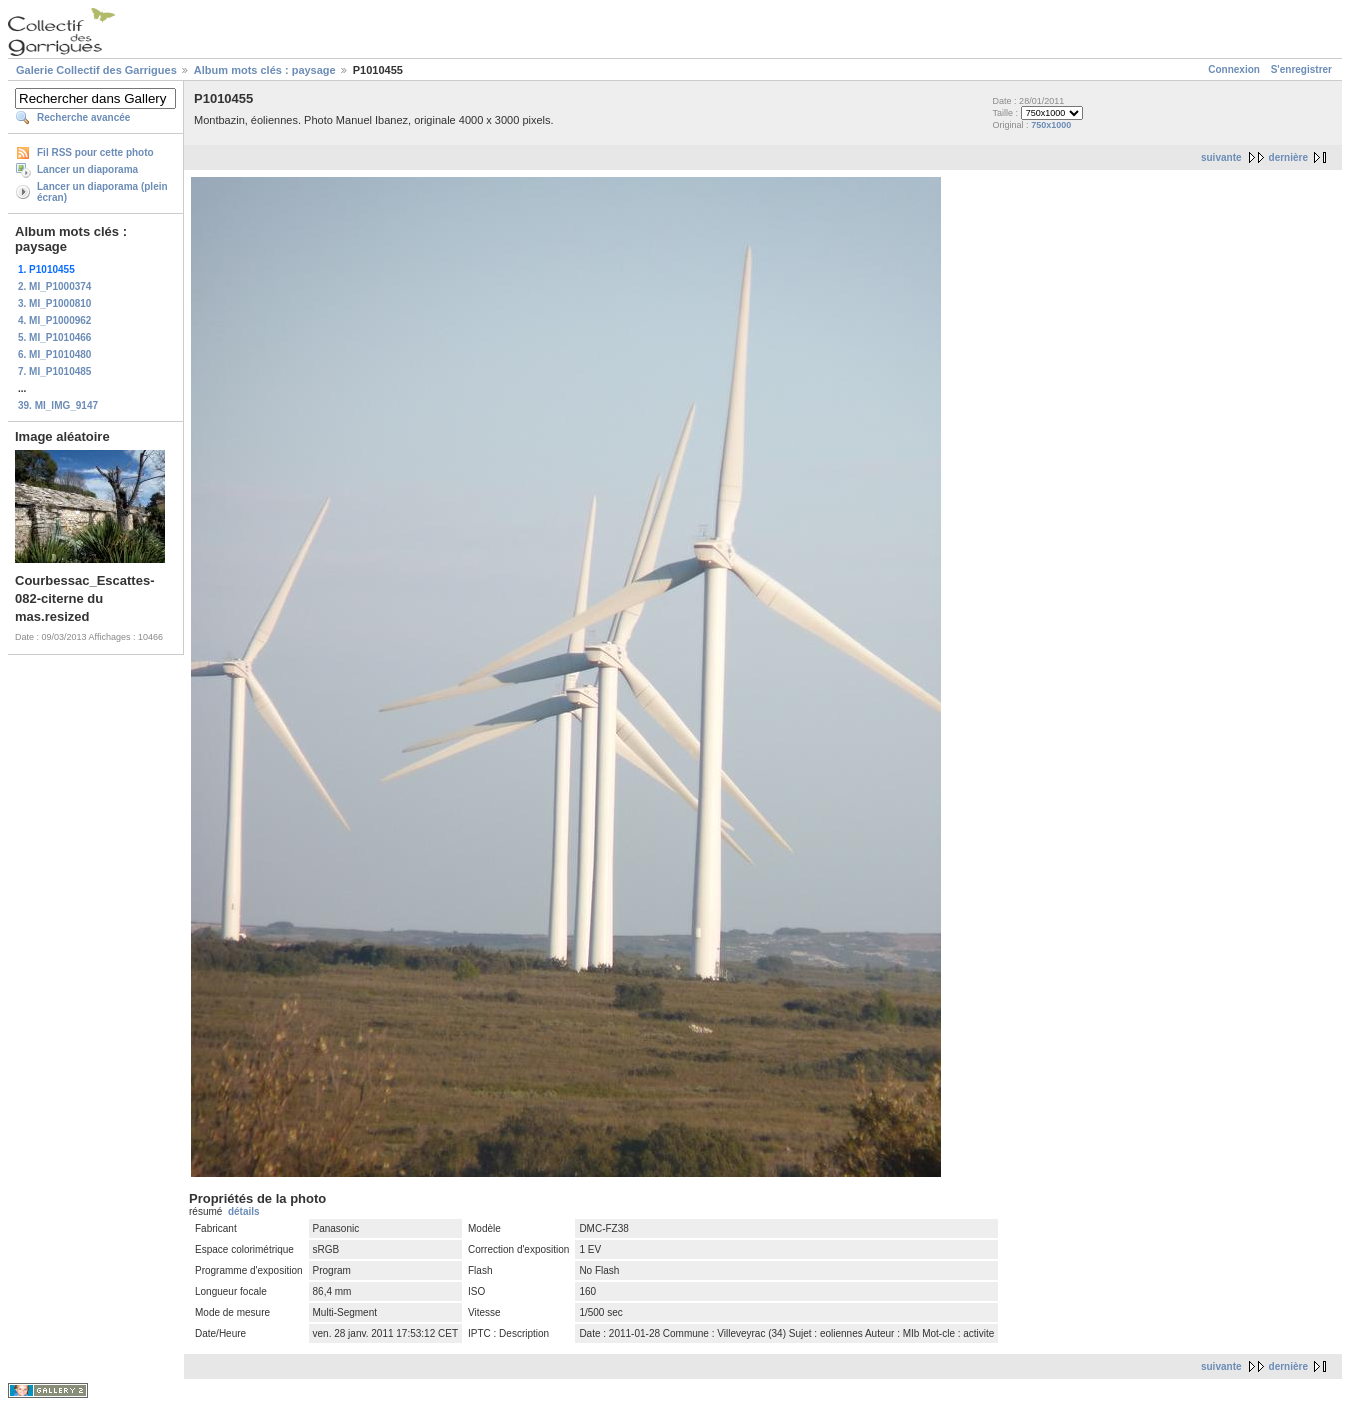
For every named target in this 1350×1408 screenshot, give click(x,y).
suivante (1221, 157)
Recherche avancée (83, 117)
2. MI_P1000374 (54, 286)
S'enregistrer (1301, 69)
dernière (1288, 157)
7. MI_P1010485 (54, 371)
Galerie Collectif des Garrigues (96, 70)
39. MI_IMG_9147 (58, 405)
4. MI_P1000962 (54, 320)
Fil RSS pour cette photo (95, 152)
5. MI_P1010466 (54, 337)
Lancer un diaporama (87, 169)
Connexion (1234, 69)
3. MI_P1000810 (54, 303)
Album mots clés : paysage (265, 70)
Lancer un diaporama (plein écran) (102, 192)
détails (244, 1211)
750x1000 (1051, 125)
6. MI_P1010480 (54, 354)
